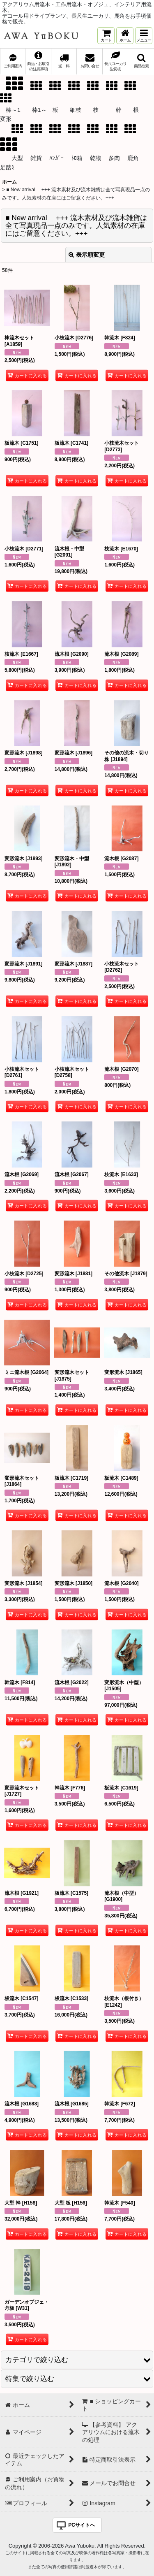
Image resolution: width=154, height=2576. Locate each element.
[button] (143, 35)
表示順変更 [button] (87, 254)
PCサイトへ (81, 2525)
